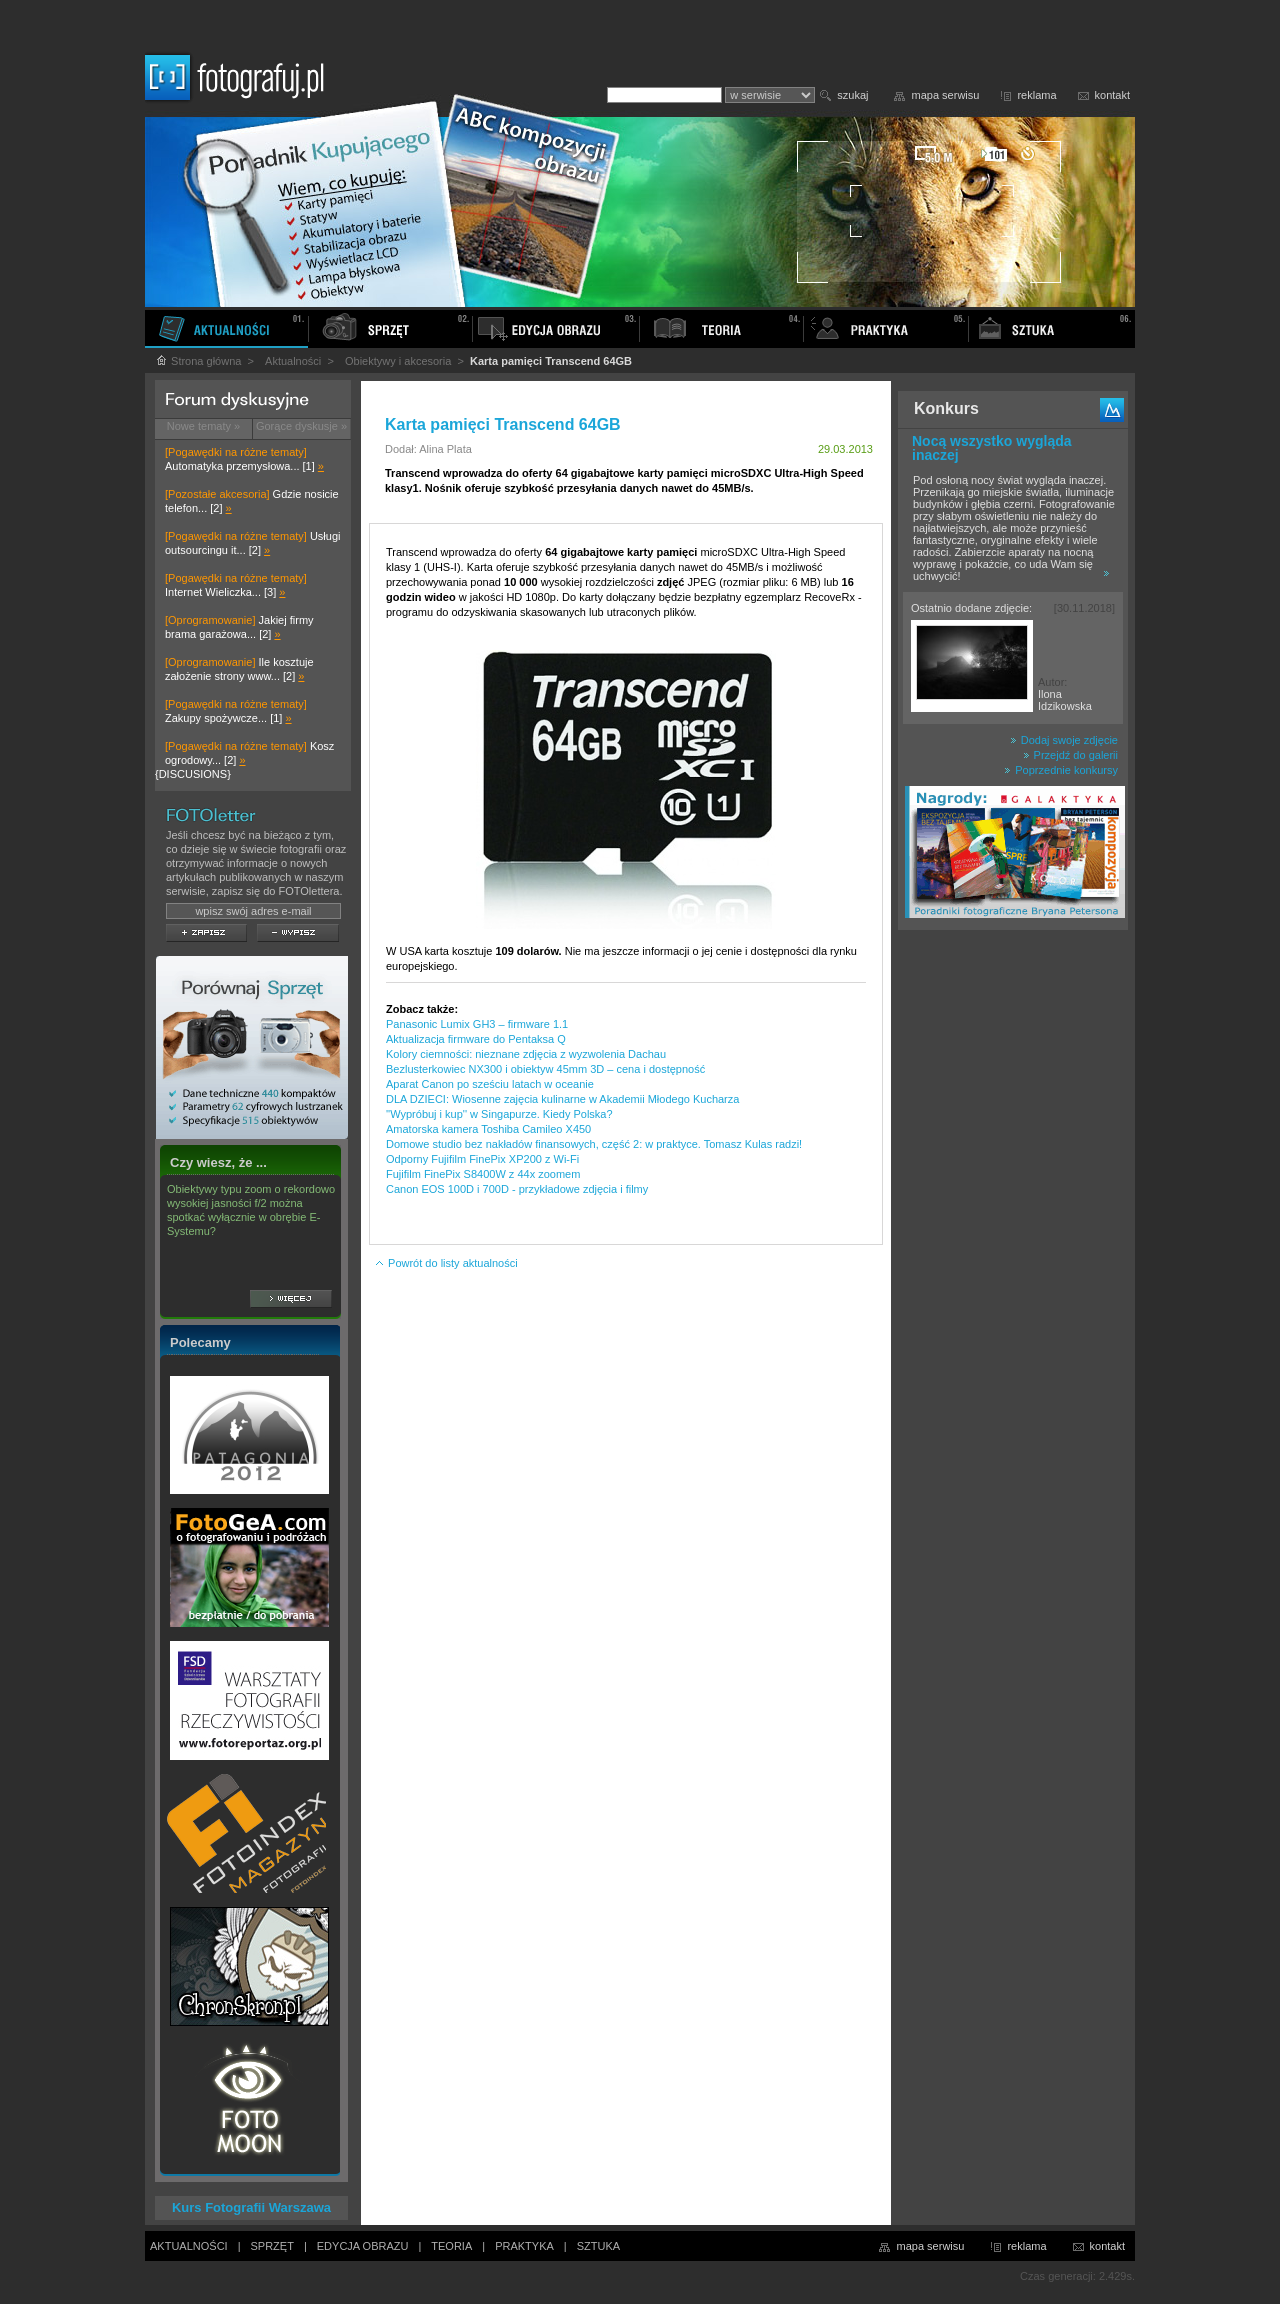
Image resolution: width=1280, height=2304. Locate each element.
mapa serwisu (946, 95)
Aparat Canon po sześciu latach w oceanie (490, 1084)
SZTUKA (598, 2246)
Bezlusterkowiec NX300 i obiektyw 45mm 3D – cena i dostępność (545, 1069)
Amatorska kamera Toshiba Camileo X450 (488, 1129)
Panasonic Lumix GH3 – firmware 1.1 (477, 1024)
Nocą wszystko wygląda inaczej (992, 448)
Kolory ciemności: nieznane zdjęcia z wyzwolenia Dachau (526, 1054)
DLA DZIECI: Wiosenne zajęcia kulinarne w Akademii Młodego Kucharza (562, 1099)
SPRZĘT (272, 2246)
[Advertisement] (1013, 1254)
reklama (1036, 95)
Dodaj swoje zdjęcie (1064, 740)
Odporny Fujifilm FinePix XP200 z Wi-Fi (482, 1159)
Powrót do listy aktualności (446, 1263)
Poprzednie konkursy (1061, 770)
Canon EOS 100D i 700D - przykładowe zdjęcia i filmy (517, 1189)
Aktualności (293, 361)
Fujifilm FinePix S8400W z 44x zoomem (483, 1174)
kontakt (1112, 95)
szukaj (852, 95)
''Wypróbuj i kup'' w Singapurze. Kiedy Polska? (499, 1114)
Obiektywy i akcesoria (398, 361)
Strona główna (198, 361)
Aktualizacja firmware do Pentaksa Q (476, 1039)
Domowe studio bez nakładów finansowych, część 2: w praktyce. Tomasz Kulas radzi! (594, 1144)
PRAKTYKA (524, 2246)
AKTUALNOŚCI (189, 2246)
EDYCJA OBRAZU (363, 2246)
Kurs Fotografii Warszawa (251, 2207)
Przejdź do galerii (1070, 755)
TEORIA (451, 2246)
